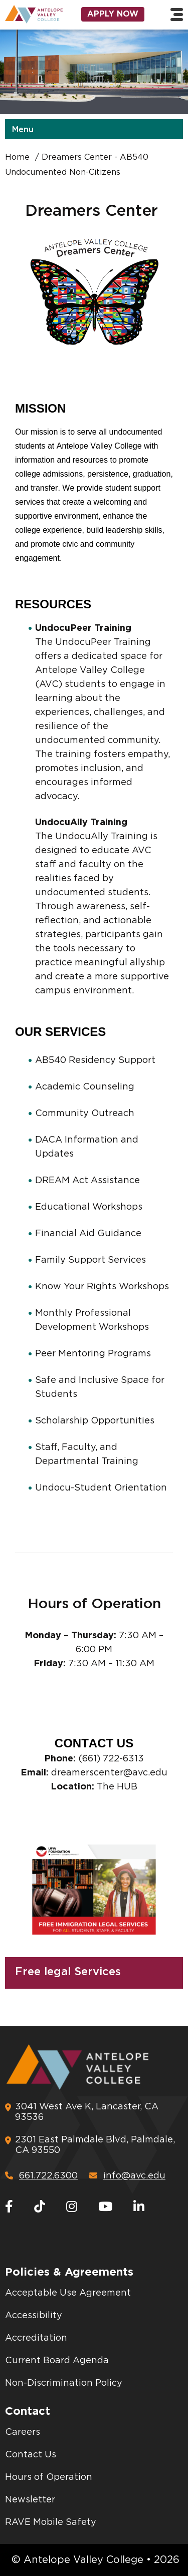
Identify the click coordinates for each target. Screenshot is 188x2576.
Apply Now (112, 14)
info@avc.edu (127, 2175)
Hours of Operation (48, 2477)
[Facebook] (9, 2207)
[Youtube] (105, 2207)
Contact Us (30, 2454)
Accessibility (33, 2315)
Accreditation (36, 2338)
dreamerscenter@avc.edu (109, 1772)
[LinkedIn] (138, 2207)
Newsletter (30, 2499)
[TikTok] (39, 2207)
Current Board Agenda (57, 2360)
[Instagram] (71, 2207)
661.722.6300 (41, 2175)
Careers (22, 2432)
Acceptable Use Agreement (68, 2293)
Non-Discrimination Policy (63, 2383)
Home (17, 157)
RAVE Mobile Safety (50, 2522)
